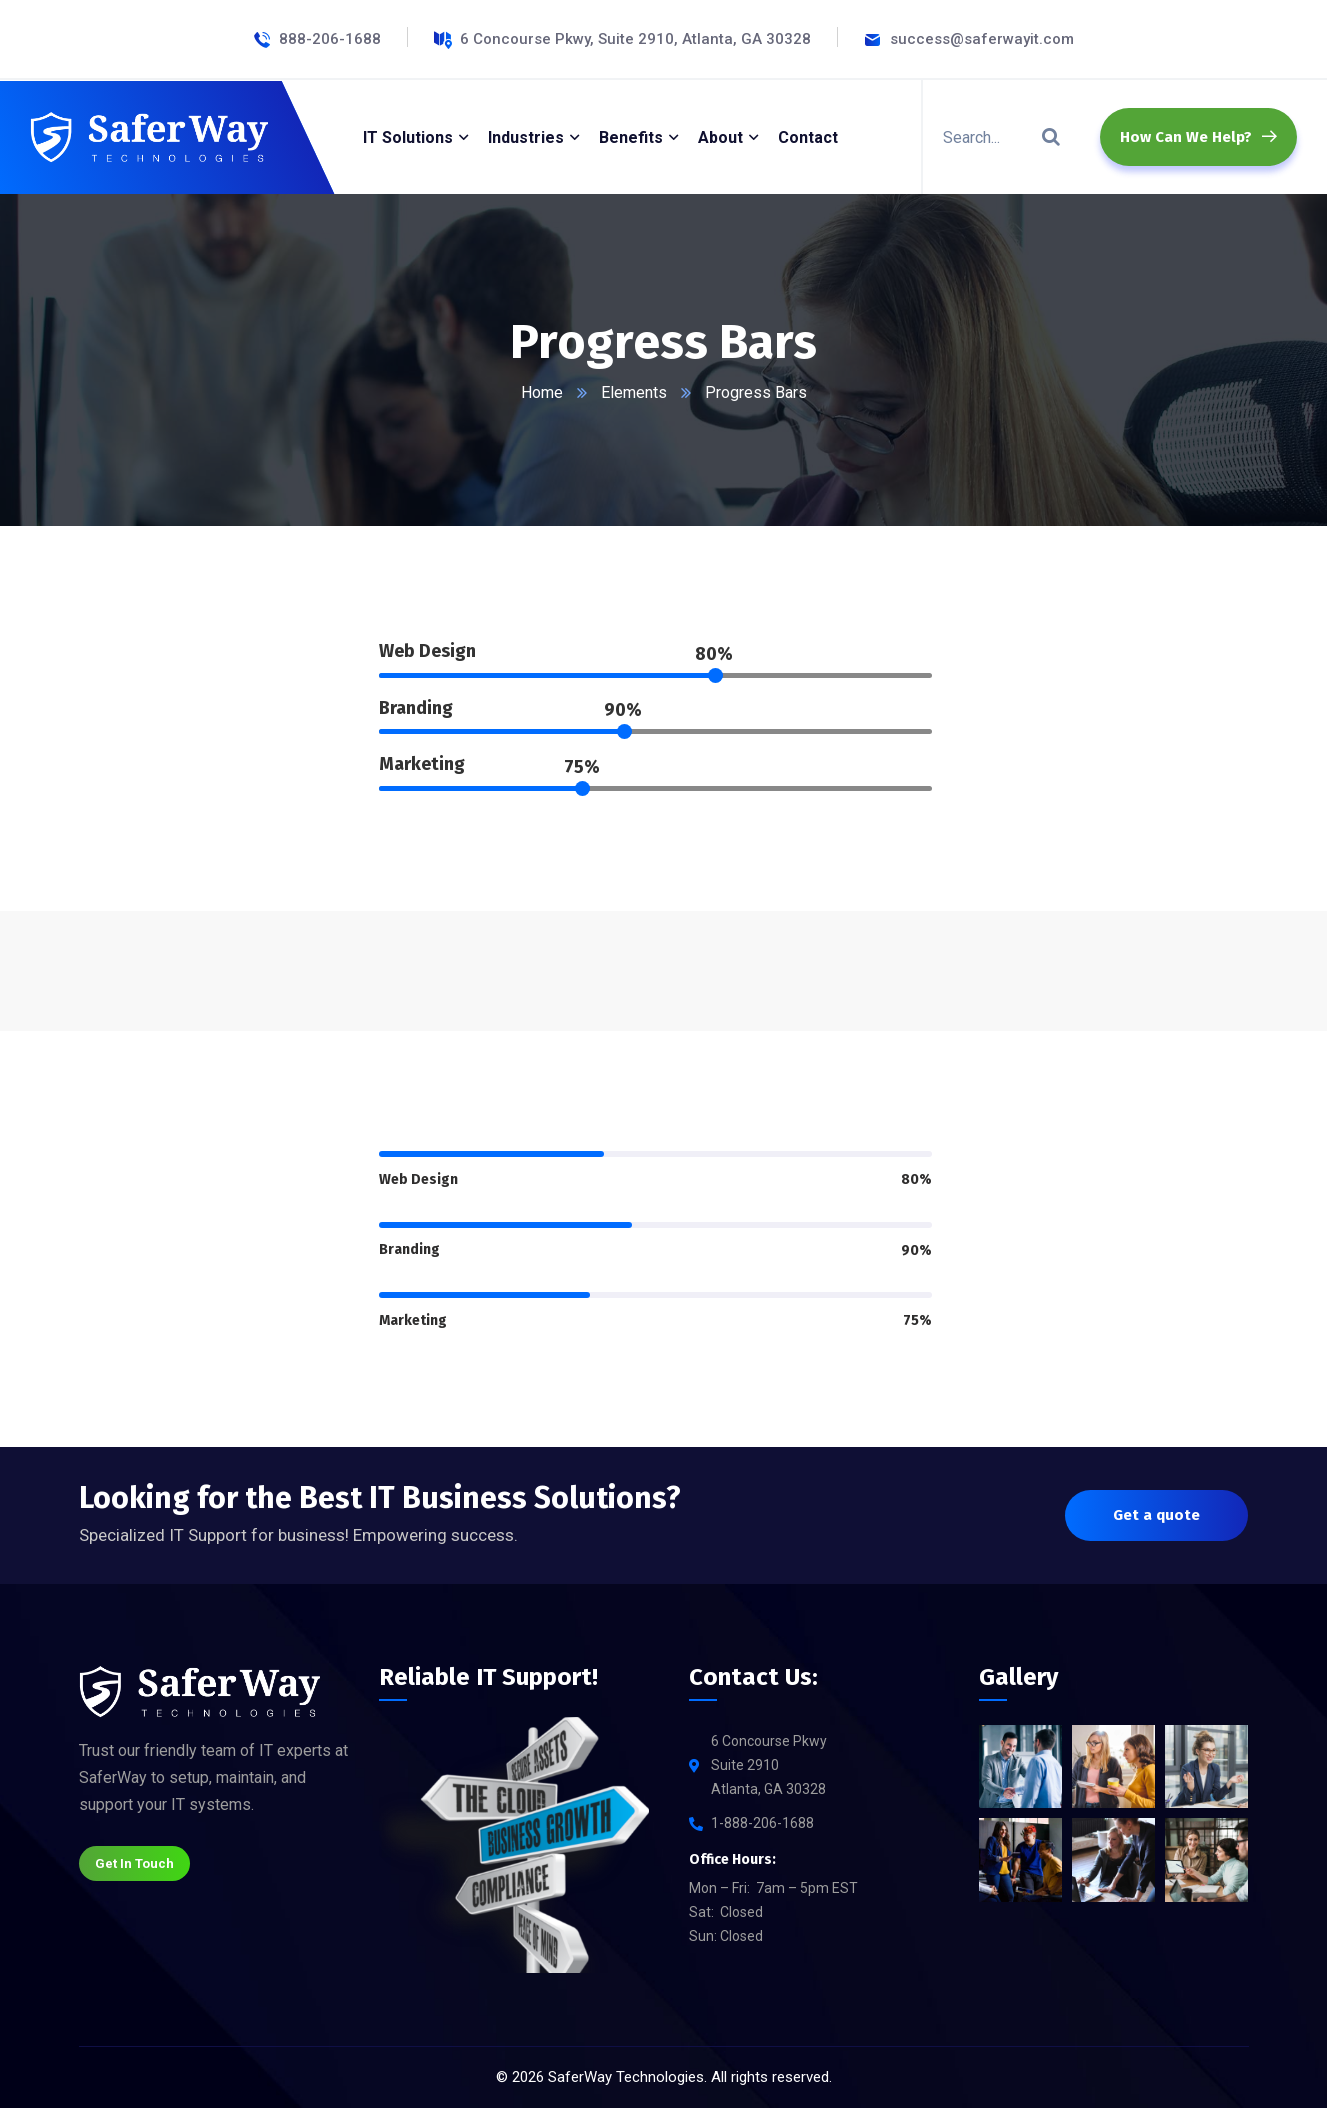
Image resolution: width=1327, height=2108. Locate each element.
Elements (634, 392)
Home (542, 392)
